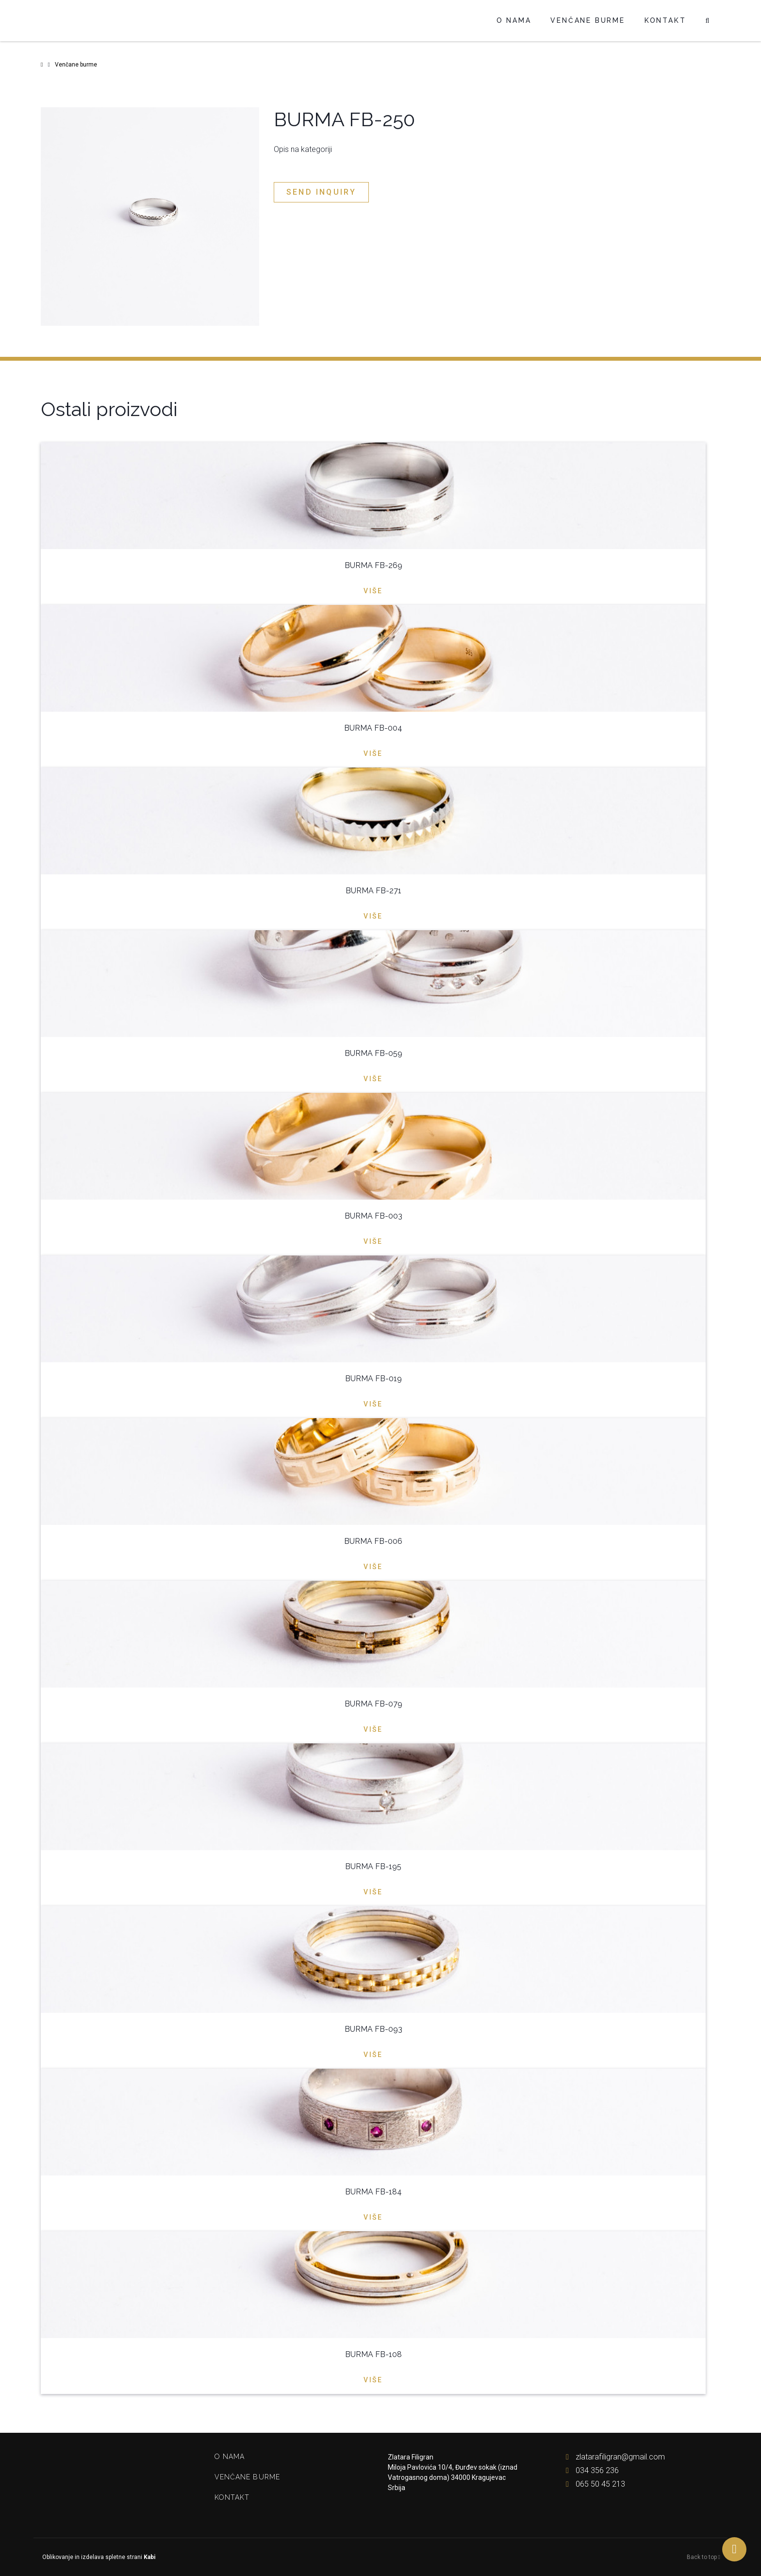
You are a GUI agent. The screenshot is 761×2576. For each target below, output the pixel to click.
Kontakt (665, 20)
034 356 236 (590, 2470)
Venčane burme (587, 20)
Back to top (703, 2557)
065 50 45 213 (593, 2484)
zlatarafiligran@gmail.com (613, 2456)
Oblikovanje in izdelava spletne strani (98, 2557)
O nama (513, 20)
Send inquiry (321, 192)
